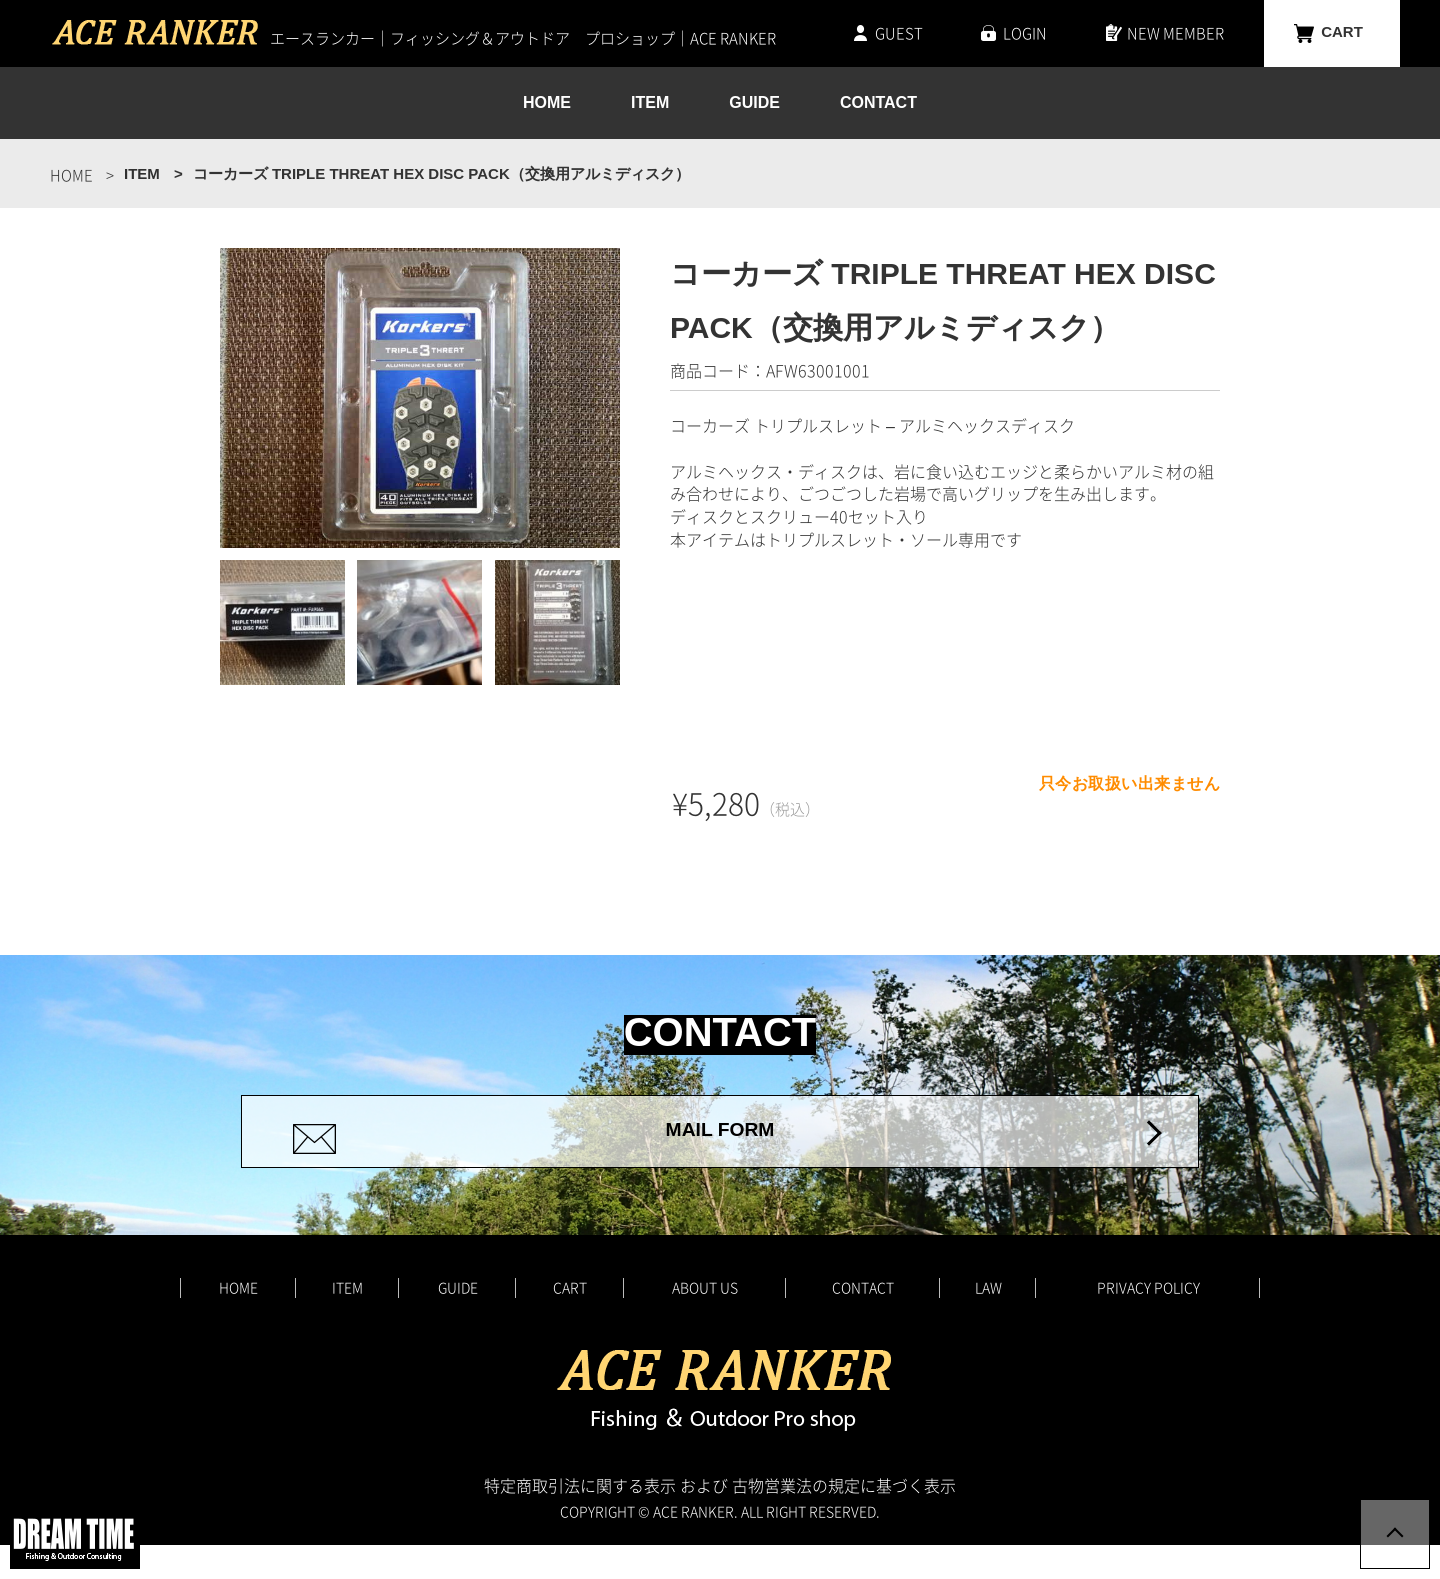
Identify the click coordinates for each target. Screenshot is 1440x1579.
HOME (547, 103)
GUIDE (754, 103)
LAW (988, 1321)
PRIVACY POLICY (1148, 1321)
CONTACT (878, 103)
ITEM (650, 103)
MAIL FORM (719, 1148)
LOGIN (1025, 33)
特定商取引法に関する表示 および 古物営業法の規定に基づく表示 (720, 1519)
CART (1342, 33)
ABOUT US (705, 1321)
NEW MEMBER (1175, 33)
